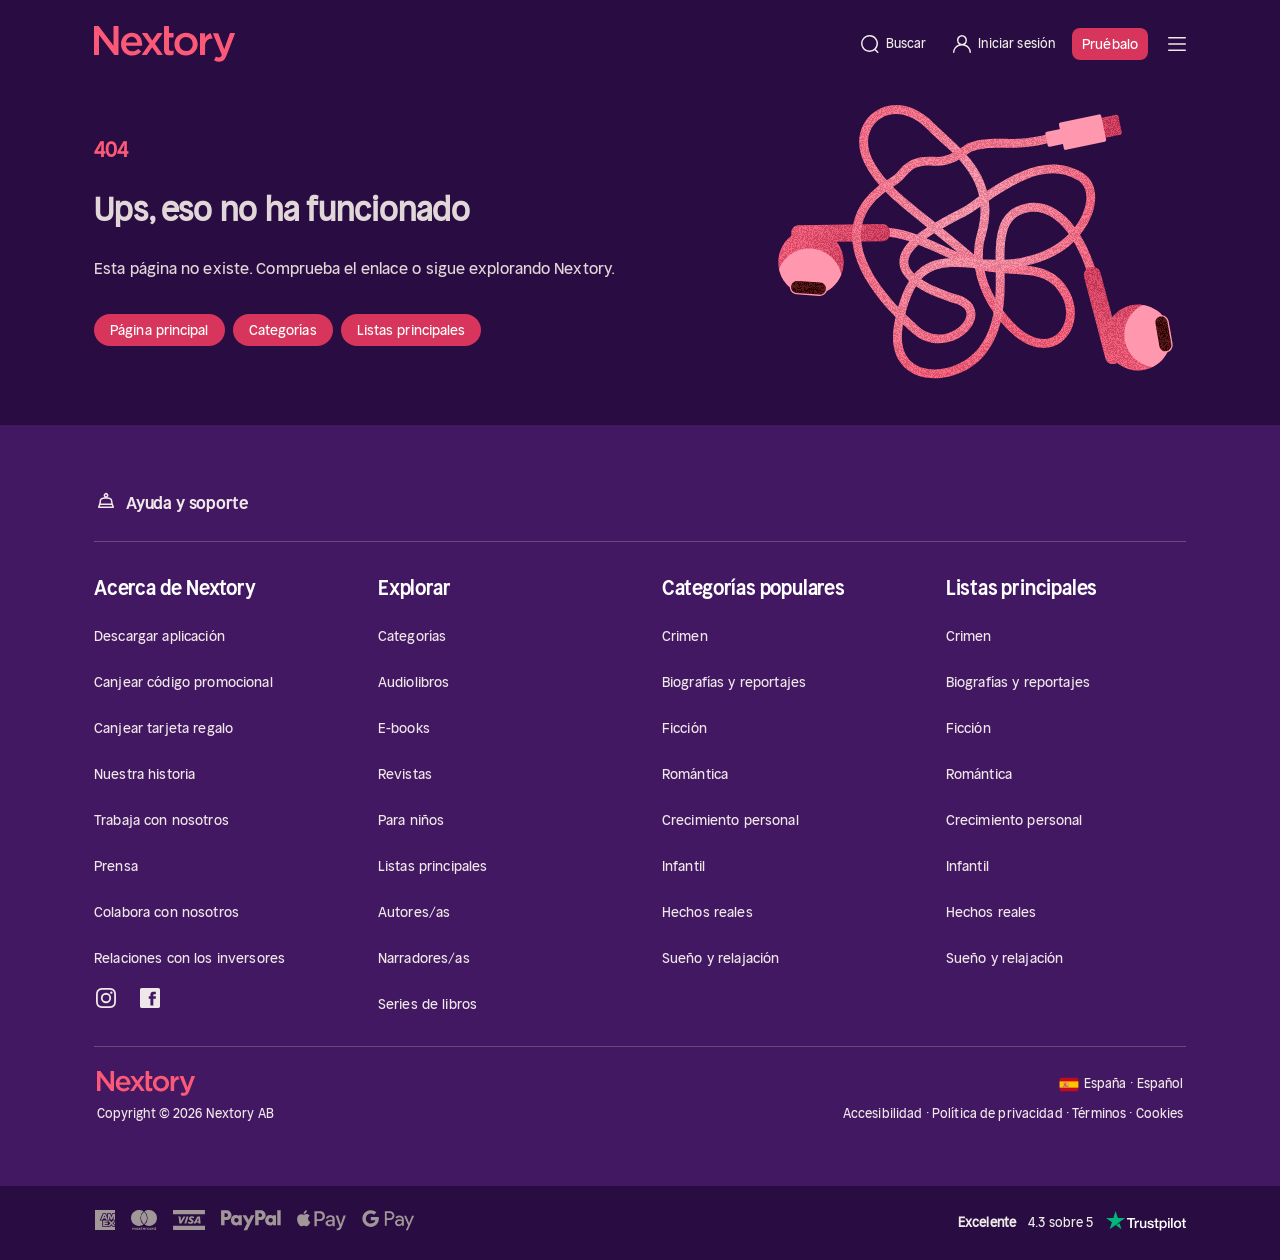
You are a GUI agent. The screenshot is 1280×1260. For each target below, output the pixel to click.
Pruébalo (1110, 44)
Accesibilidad (883, 1113)
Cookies (1160, 1114)
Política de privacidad (997, 1113)
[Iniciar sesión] (1002, 44)
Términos (1099, 1113)
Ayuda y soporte (171, 501)
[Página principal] (470, 44)
